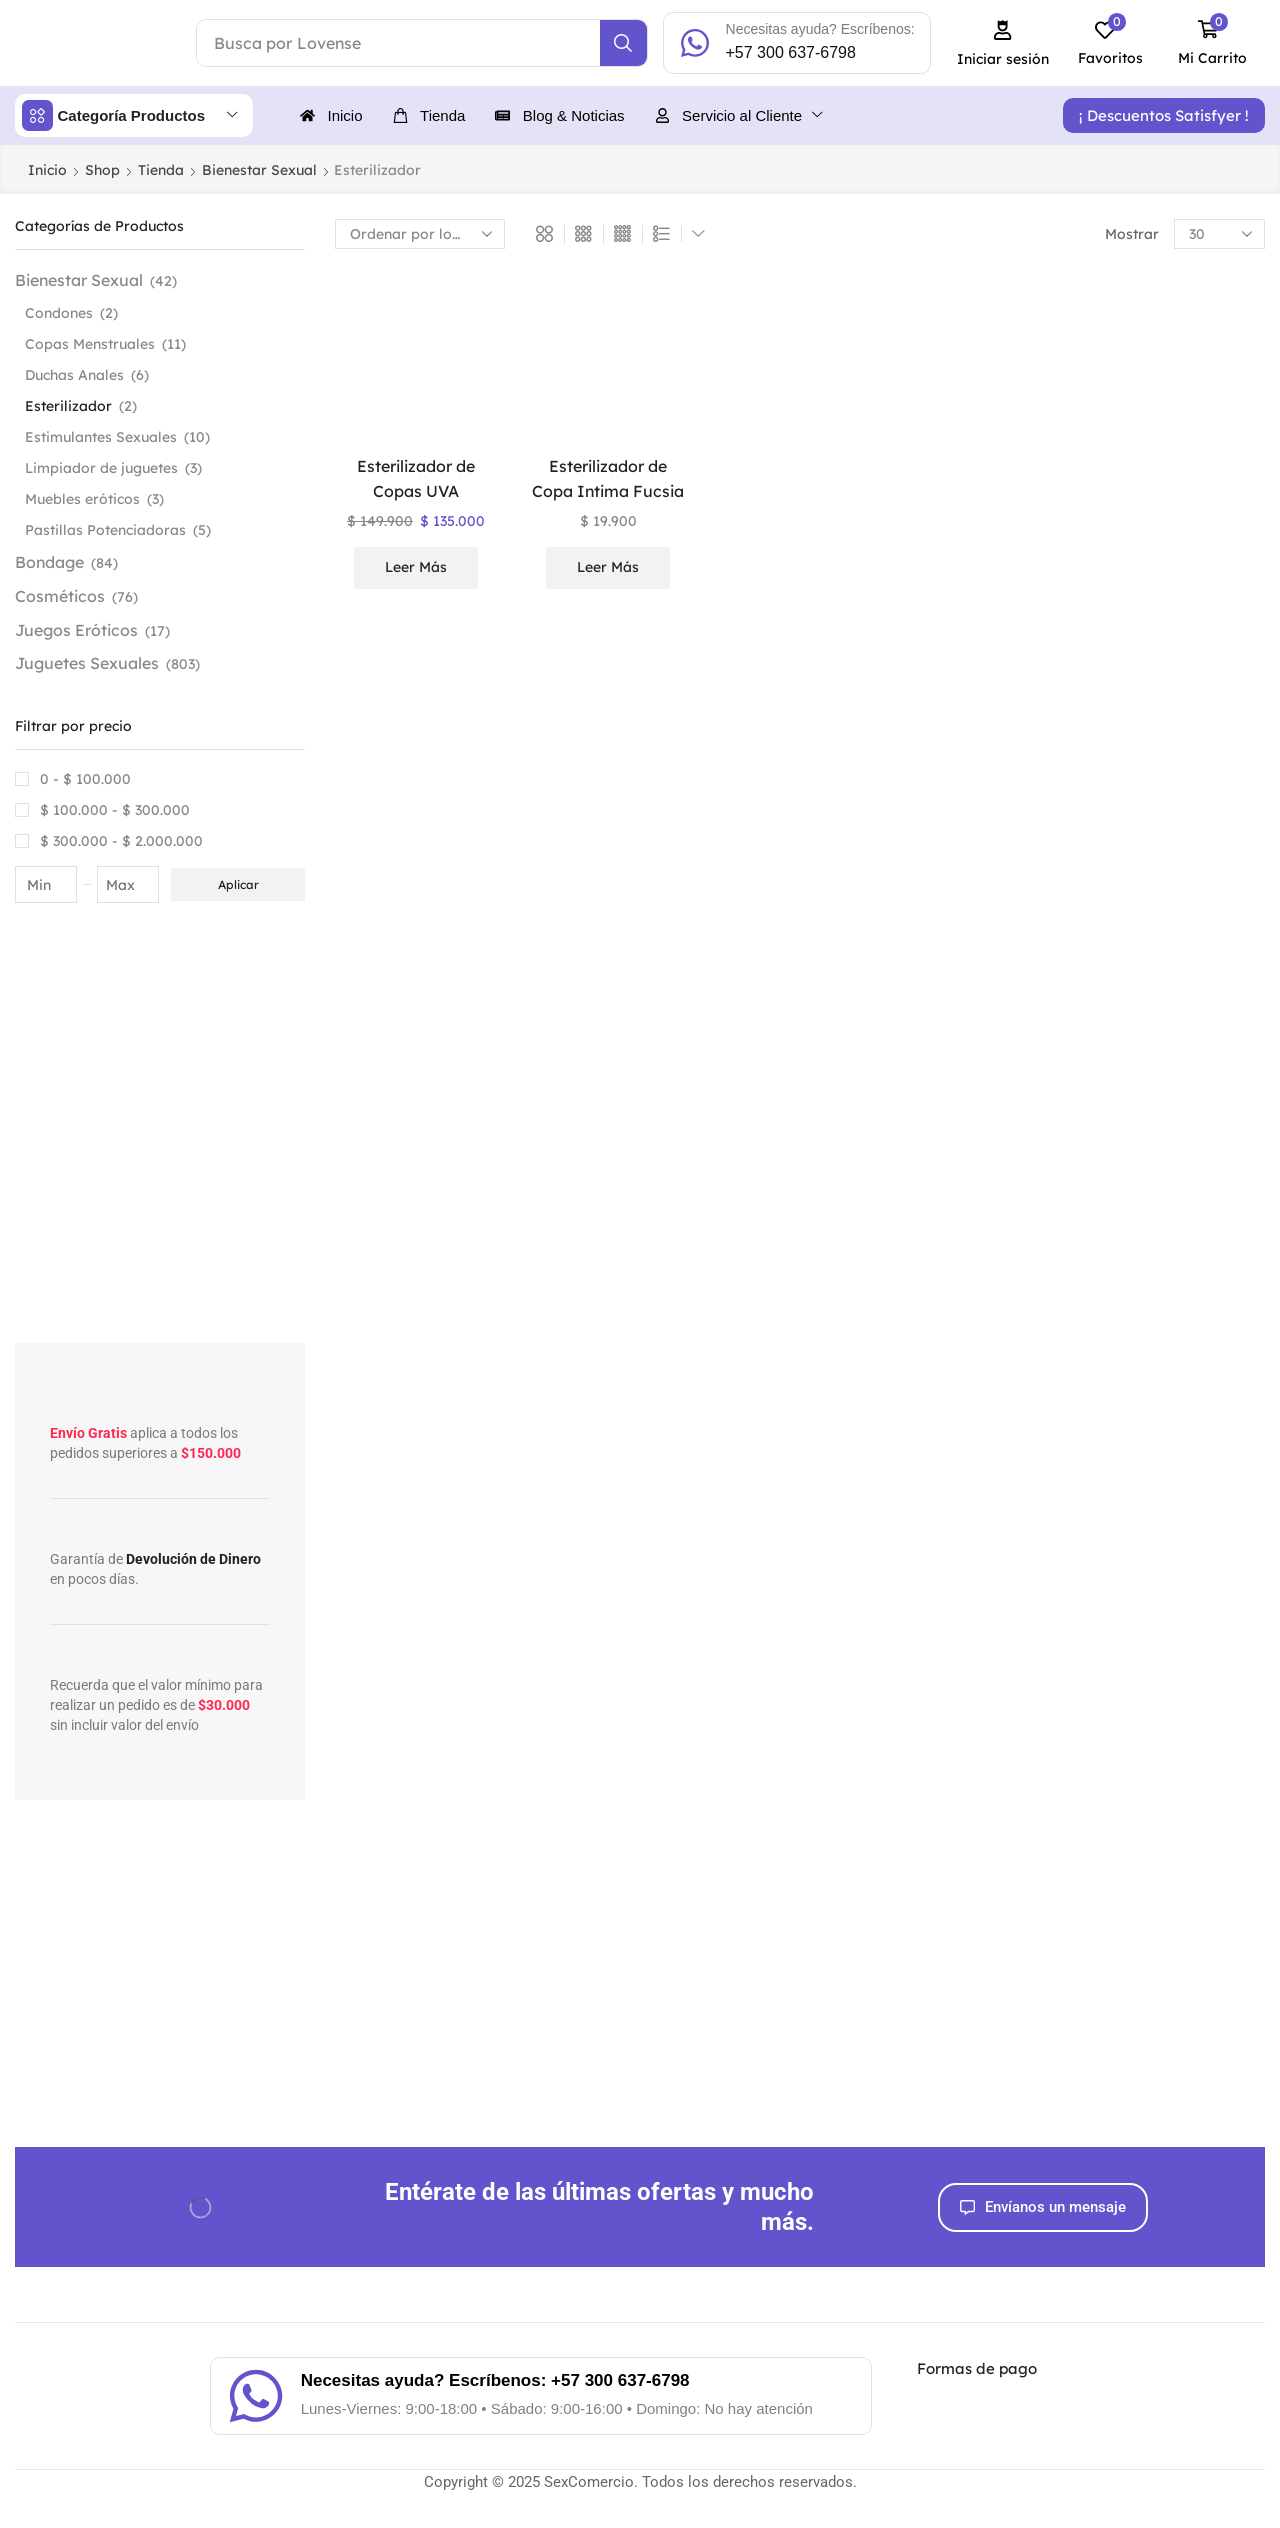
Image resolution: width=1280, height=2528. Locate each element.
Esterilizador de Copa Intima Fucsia (608, 478)
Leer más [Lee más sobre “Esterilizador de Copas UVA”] (416, 567)
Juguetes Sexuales (87, 663)
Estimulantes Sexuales (101, 437)
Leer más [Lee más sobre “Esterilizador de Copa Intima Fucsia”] (608, 567)
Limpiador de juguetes (101, 468)
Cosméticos (60, 596)
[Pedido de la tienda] (420, 234)
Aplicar (238, 884)
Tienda (161, 170)
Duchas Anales (74, 375)
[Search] (623, 43)
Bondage (49, 562)
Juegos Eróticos (76, 630)
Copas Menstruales (90, 344)
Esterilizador (68, 406)
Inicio (47, 170)
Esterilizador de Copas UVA (416, 478)
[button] (1003, 43)
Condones (59, 313)
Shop (102, 170)
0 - (85, 779)
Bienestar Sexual (259, 170)
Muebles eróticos (82, 499)
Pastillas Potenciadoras (105, 530)
